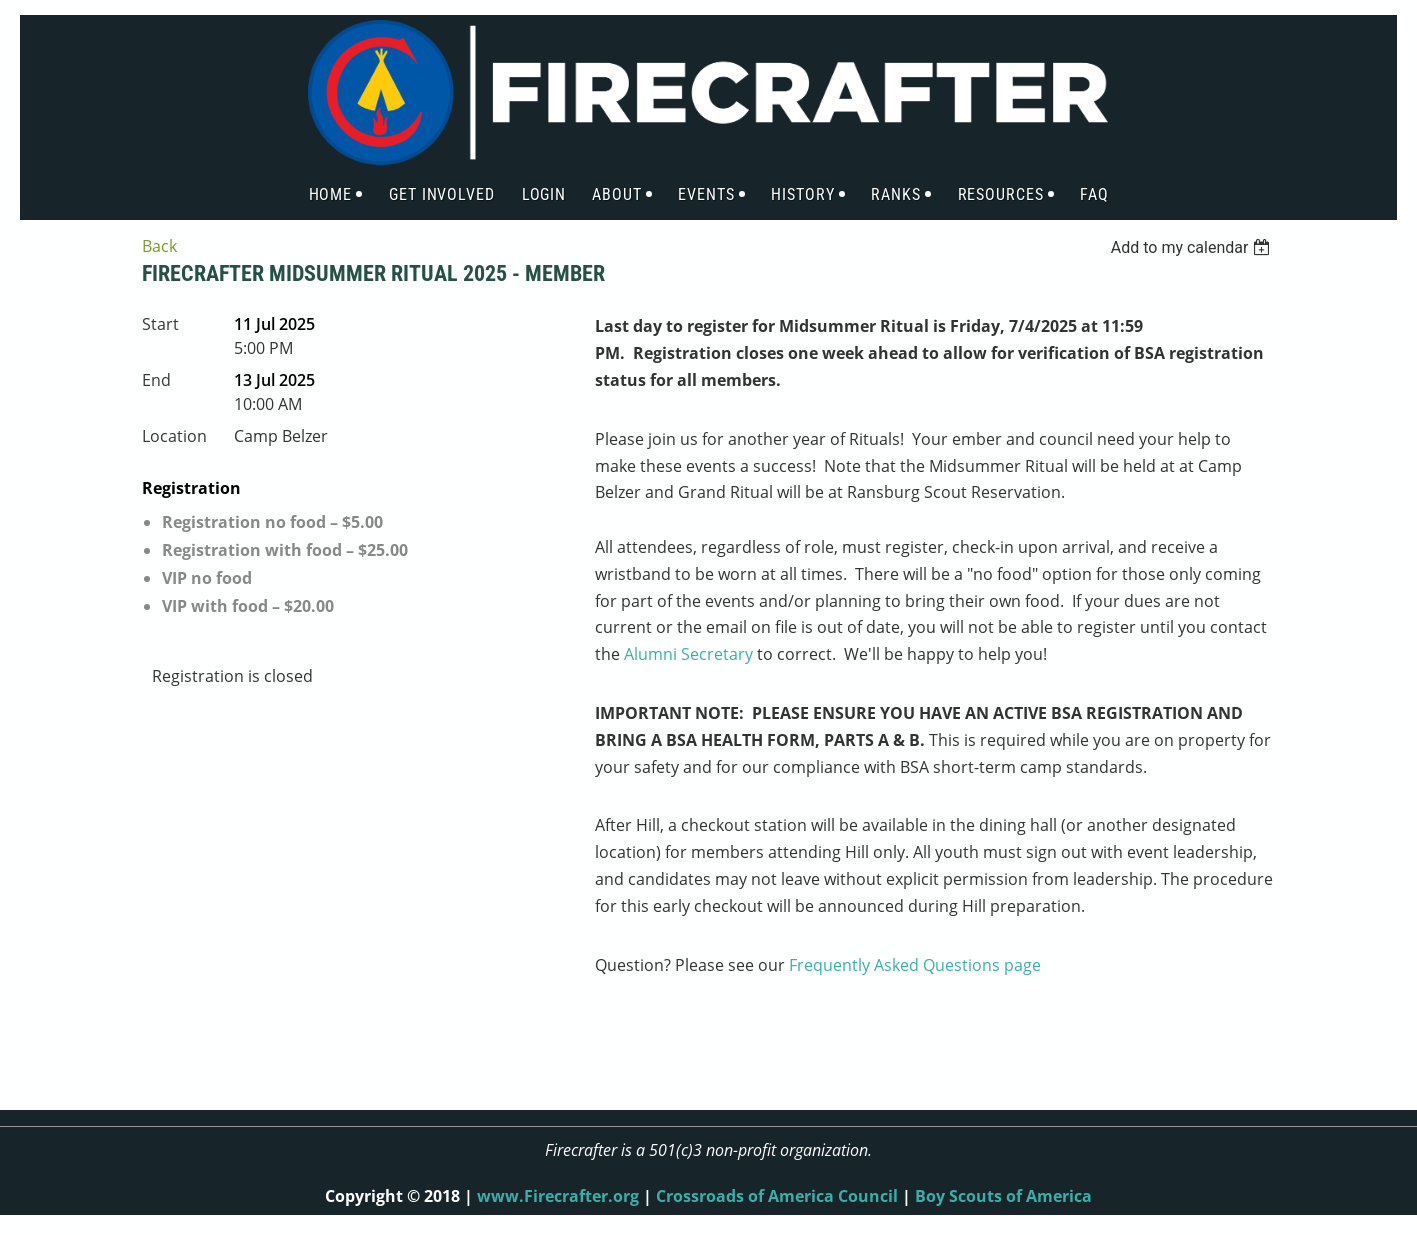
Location (174, 436)
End (156, 380)
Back (159, 246)
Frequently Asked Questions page (915, 965)
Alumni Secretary (688, 654)
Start (160, 324)
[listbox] (1193, 247)
